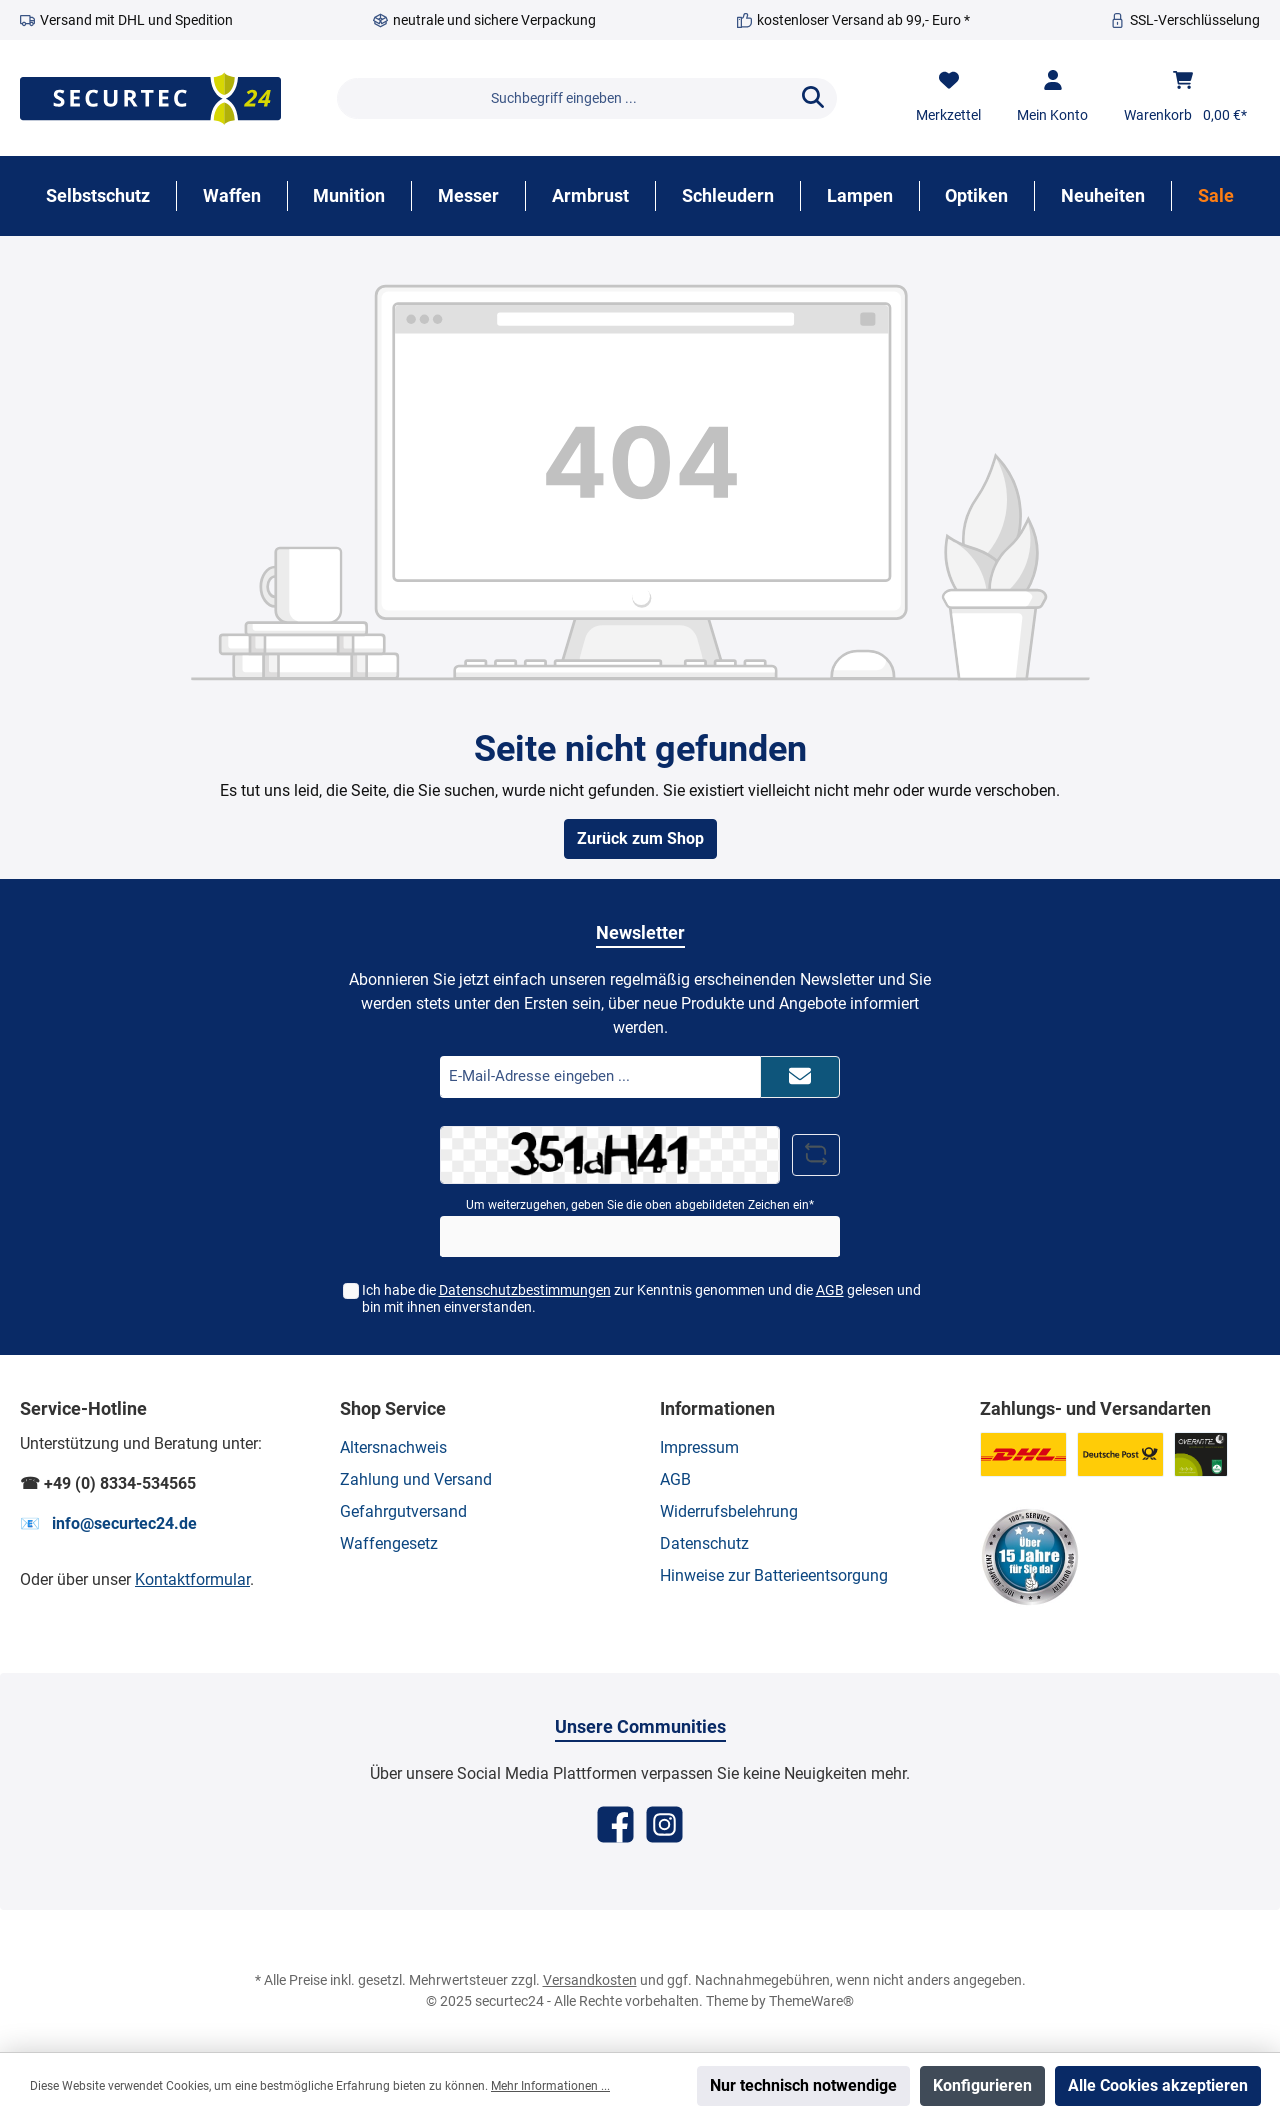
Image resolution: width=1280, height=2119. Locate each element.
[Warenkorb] (1185, 98)
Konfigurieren (982, 2085)
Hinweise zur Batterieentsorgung (774, 1575)
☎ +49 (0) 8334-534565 (108, 1483)
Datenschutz (704, 1543)
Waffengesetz (389, 1543)
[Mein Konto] (1052, 98)
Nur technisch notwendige (803, 2085)
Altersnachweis (393, 1447)
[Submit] (800, 1077)
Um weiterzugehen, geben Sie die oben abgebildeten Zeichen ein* (640, 1205)
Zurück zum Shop (640, 838)
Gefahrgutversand (403, 1511)
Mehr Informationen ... (550, 2086)
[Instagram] (664, 1824)
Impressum (699, 1447)
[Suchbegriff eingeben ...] (563, 98)
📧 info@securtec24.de (108, 1523)
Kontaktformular (192, 1579)
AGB (830, 1290)
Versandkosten (590, 1980)
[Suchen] (813, 98)
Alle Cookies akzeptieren (1158, 2085)
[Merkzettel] (948, 98)
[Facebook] (615, 1824)
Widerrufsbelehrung (729, 1511)
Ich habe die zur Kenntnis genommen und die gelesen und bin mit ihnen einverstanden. (641, 1298)
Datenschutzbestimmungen (525, 1290)
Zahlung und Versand (416, 1479)
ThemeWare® (811, 2001)
